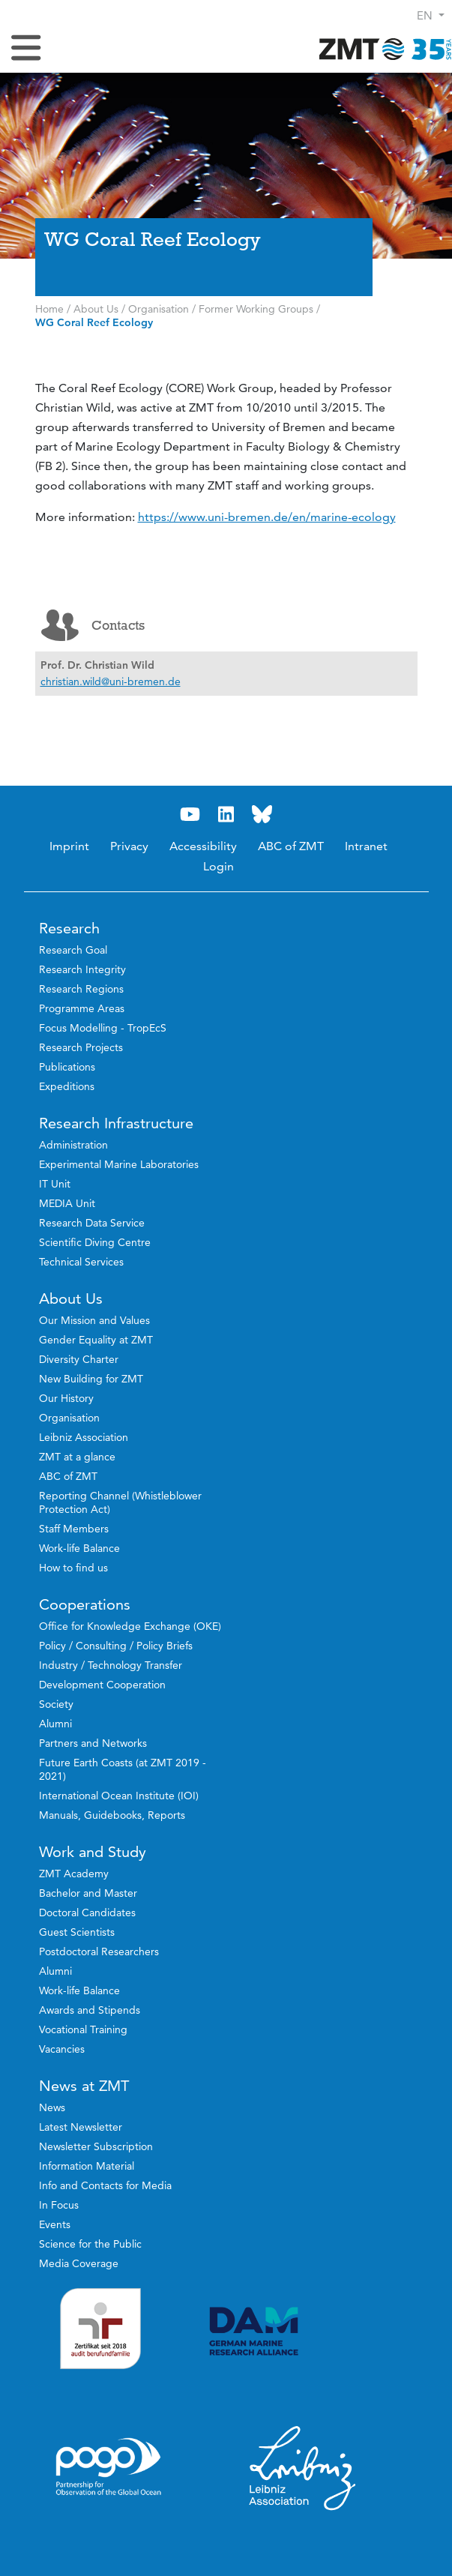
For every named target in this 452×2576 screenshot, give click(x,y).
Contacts (93, 625)
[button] (431, 15)
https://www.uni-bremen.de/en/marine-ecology (267, 517)
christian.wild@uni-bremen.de (110, 681)
